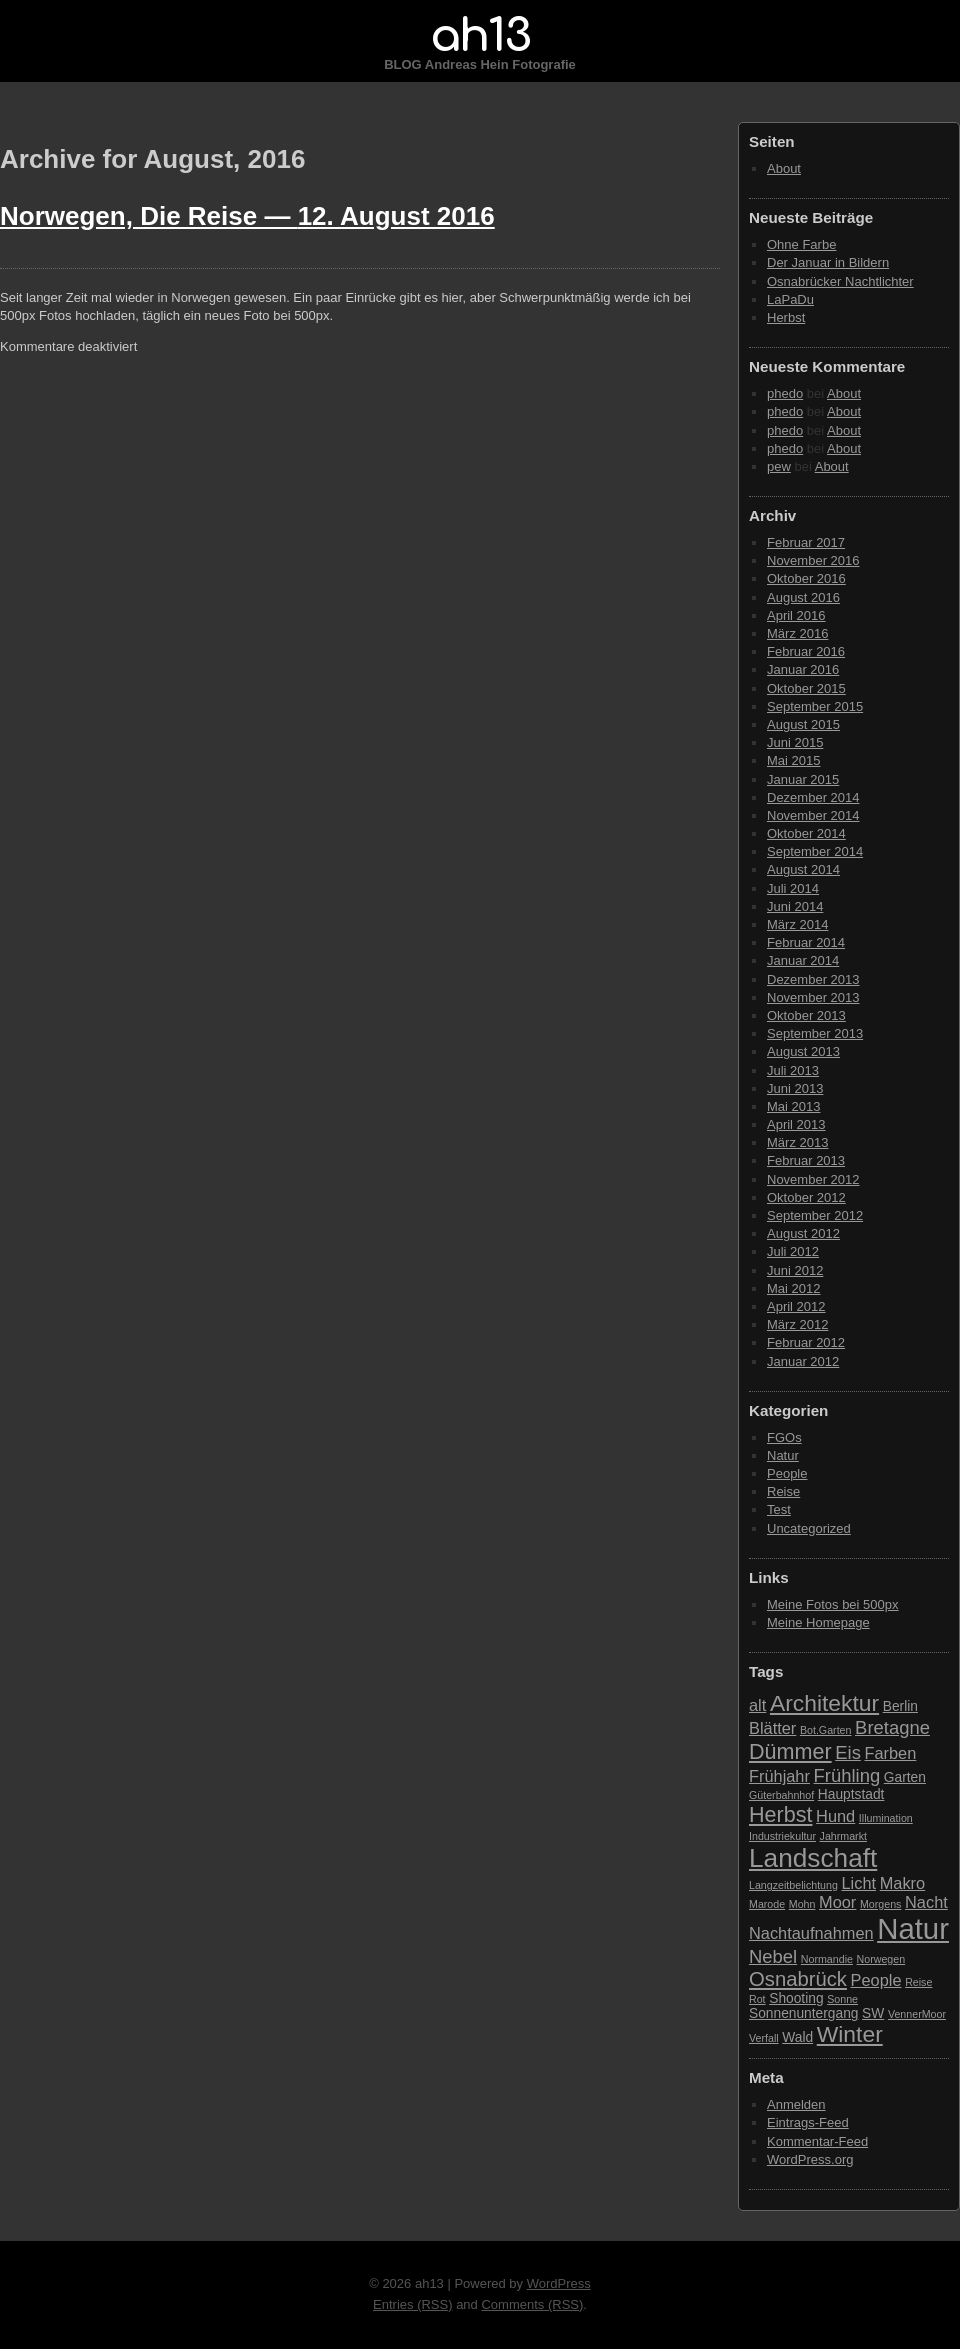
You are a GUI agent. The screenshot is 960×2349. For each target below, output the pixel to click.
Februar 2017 (806, 542)
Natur (783, 1455)
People (787, 1473)
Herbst (786, 317)
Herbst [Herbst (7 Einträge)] (780, 1814)
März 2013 (797, 1142)
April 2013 (796, 1124)
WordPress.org (810, 2159)
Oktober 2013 (806, 1015)
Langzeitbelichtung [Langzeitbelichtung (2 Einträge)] (793, 1885)
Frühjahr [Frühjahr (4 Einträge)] (779, 1776)
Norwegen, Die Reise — (247, 216)
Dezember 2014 (813, 797)
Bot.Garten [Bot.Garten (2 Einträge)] (826, 1730)
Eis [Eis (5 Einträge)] (848, 1752)
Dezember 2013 (813, 979)
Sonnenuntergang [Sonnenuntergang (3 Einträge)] (803, 2013)
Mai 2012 (793, 1288)
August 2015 (803, 724)
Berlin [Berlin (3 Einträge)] (900, 1706)
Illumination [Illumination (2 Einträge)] (886, 1818)
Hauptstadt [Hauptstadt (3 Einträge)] (851, 1794)
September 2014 (815, 851)
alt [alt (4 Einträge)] (757, 1705)
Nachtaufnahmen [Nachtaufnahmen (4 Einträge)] (811, 1933)
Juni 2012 (795, 1270)
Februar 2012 (806, 1342)
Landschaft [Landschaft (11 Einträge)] (813, 1858)
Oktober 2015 (806, 688)
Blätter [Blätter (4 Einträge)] (772, 1728)
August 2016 (803, 597)
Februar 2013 (806, 1160)
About (784, 168)
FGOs (784, 1437)
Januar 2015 (803, 779)
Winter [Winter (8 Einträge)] (850, 2034)
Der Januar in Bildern (828, 262)
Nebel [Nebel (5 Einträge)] (773, 1956)
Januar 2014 (803, 960)
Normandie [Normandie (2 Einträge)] (827, 1959)
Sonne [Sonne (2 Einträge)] (842, 1999)
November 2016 (813, 560)
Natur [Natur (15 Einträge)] (913, 1928)
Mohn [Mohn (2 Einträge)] (802, 1904)
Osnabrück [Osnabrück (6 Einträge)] (798, 1979)
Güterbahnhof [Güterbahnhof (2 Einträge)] (781, 1795)
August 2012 (803, 1233)
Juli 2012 (793, 1251)
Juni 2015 (795, 742)
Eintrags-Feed (808, 2122)
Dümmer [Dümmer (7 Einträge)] (790, 1751)
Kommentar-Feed (817, 2141)
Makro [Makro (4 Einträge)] (902, 1883)
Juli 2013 (793, 1070)
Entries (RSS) (412, 2304)
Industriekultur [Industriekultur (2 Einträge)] (782, 1836)
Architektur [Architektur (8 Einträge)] (824, 1703)
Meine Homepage (818, 1622)
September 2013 (815, 1033)
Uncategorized (809, 1528)
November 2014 (813, 815)
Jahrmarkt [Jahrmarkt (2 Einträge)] (843, 1836)
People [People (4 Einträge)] (876, 1980)
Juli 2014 (793, 888)
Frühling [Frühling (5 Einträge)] (847, 1775)
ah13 (480, 36)
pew (779, 466)
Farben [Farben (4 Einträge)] (890, 1753)
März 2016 (797, 633)
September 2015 (815, 706)
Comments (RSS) (532, 2304)
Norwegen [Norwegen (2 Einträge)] (881, 1959)
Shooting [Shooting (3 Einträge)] (796, 1998)
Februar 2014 (806, 942)
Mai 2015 (793, 760)
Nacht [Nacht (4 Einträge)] (926, 1902)
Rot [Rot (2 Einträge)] (757, 1999)
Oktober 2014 (806, 833)
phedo (785, 393)
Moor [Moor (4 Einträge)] (837, 1902)
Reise (783, 1491)
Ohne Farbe (801, 244)
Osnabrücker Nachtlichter (840, 281)
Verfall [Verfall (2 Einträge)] (764, 2038)
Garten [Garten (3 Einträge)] (905, 1777)
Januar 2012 (803, 1361)
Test (779, 1509)
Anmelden (796, 2104)
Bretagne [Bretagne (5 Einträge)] (892, 1727)
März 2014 (797, 924)
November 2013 (813, 997)
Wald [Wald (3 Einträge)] (797, 2037)
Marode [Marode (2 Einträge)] (767, 1904)
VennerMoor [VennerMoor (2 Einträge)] (917, 2014)
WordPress (559, 2283)
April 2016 (796, 615)
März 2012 (797, 1324)
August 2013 (803, 1051)
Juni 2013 (795, 1088)
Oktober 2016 (806, 578)
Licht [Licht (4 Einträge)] (859, 1883)
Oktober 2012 (806, 1197)
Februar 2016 (806, 651)
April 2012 (796, 1306)
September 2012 (815, 1215)
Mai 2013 (793, 1106)
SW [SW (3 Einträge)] (873, 2013)
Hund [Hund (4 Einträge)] (835, 1816)
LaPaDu (790, 299)
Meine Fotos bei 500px (833, 1604)
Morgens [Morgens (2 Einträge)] (880, 1904)
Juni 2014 (795, 906)
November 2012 (813, 1179)
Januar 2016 (803, 669)
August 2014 (803, 869)
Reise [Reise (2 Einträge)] (918, 1982)
